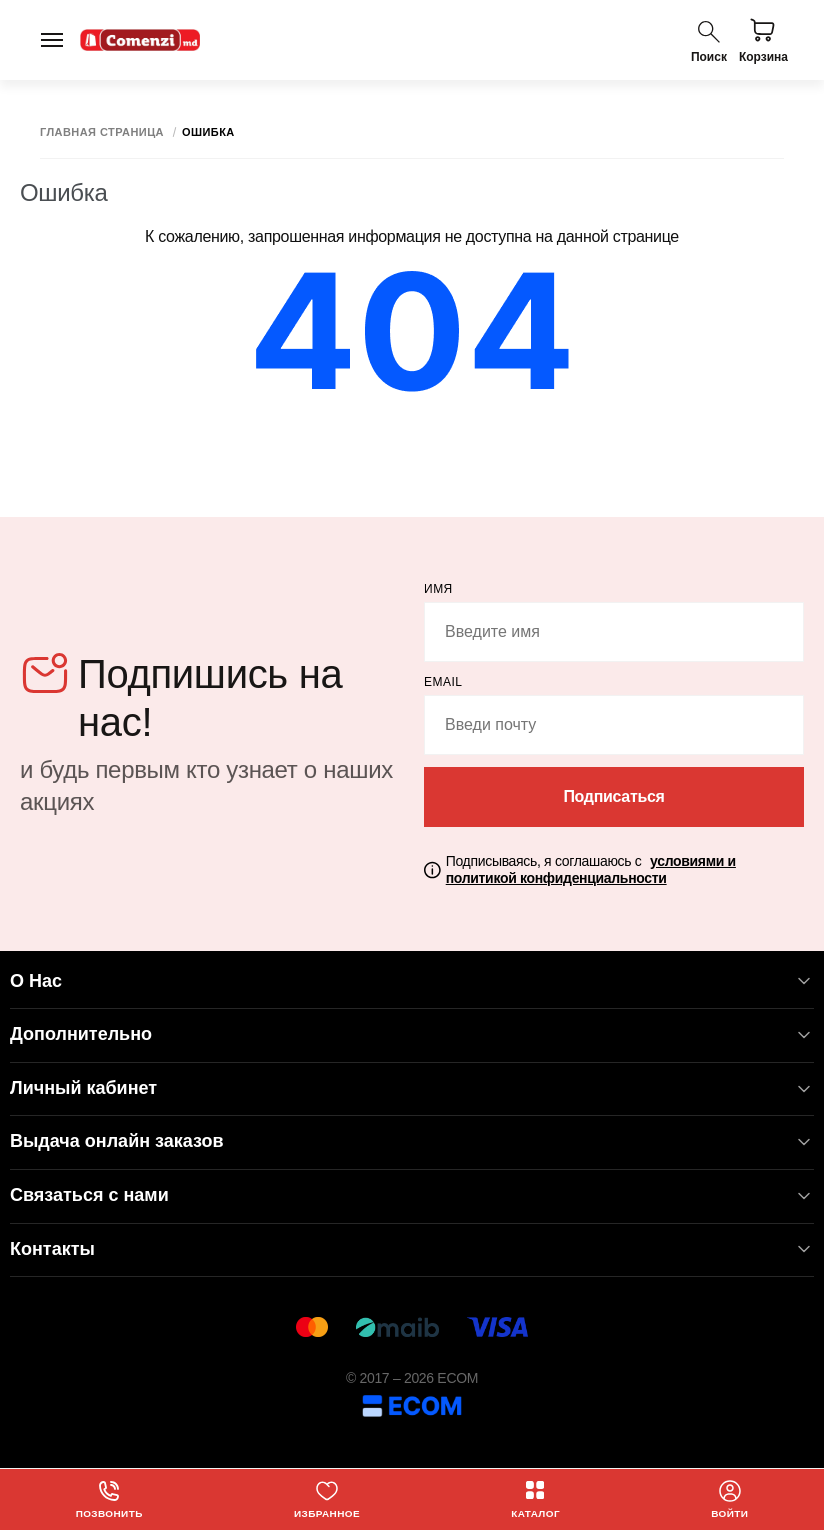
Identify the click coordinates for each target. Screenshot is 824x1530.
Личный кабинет (412, 1088)
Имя (438, 589)
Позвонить (109, 1499)
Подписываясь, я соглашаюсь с (591, 869)
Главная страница (102, 132)
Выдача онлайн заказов (412, 1141)
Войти (729, 1499)
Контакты (412, 1249)
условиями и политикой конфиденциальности (591, 869)
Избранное (327, 1499)
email (443, 682)
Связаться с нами (412, 1195)
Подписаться (613, 796)
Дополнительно (412, 1034)
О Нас (412, 981)
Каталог (535, 1499)
